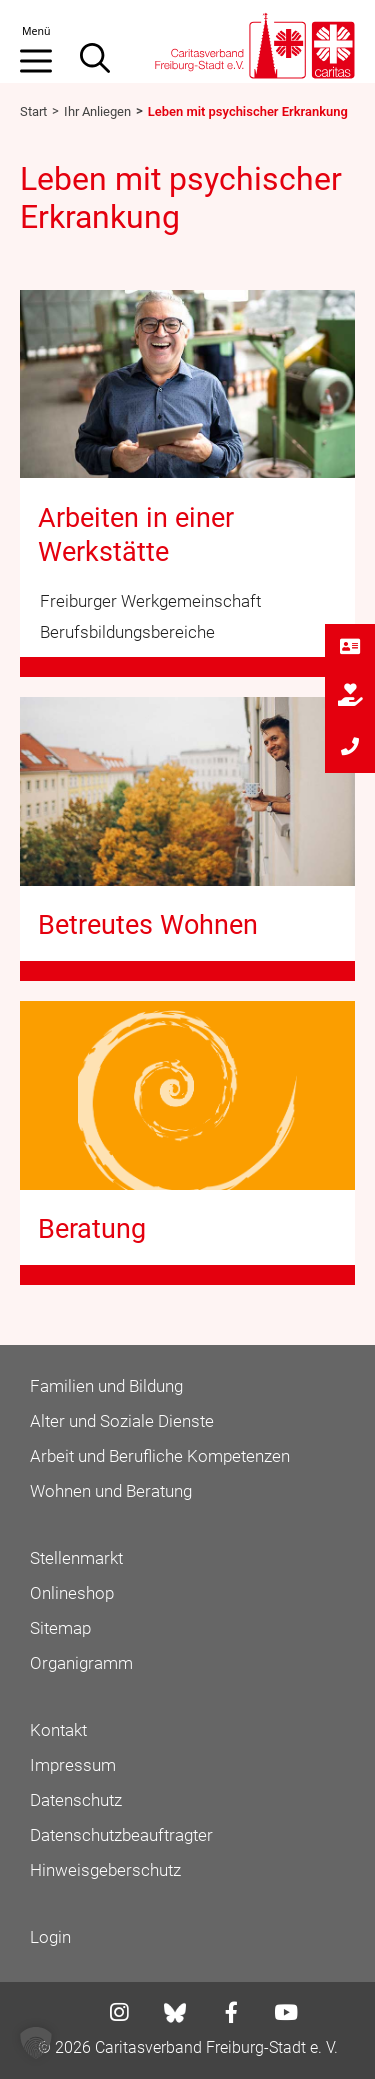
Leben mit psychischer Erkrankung (248, 111)
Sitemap (60, 1628)
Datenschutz (76, 1800)
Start (33, 111)
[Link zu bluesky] (176, 2013)
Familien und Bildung (106, 1386)
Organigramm (81, 1663)
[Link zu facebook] (225, 2014)
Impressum (73, 1765)
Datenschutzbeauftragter (121, 1835)
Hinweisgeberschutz (105, 1870)
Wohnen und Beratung (111, 1491)
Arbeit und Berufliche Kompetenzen (160, 1456)
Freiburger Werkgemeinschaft (150, 601)
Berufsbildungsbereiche (127, 632)
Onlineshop (72, 1593)
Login (50, 1937)
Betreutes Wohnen (148, 925)
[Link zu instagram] (113, 2014)
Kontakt (58, 1730)
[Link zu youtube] (280, 2014)
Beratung (92, 1229)
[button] (36, 2043)
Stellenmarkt (76, 1558)
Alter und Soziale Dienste (122, 1421)
